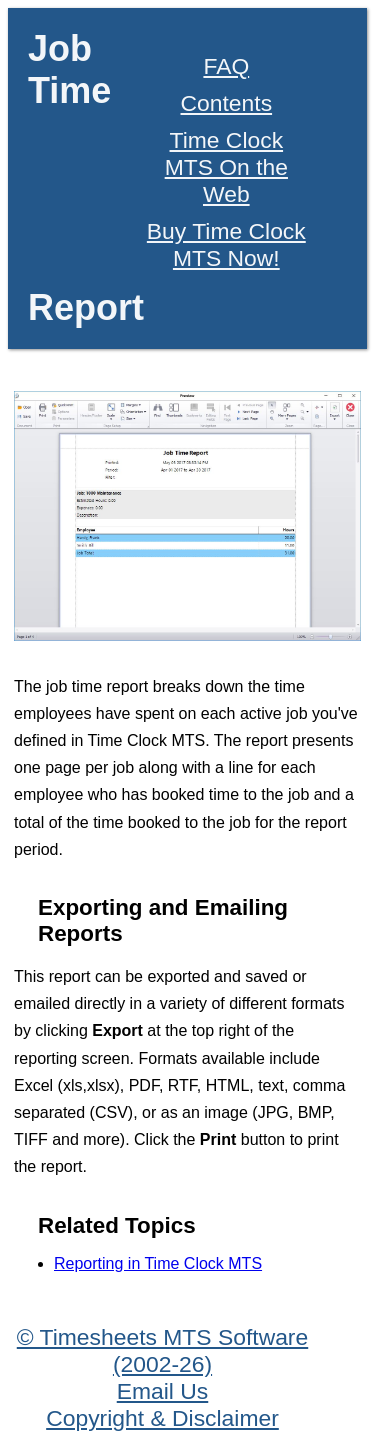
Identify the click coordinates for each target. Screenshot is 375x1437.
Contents (227, 103)
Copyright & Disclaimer (162, 1418)
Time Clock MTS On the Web (226, 167)
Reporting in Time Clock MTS (158, 1263)
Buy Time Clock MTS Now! (226, 244)
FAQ (226, 66)
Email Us (163, 1391)
